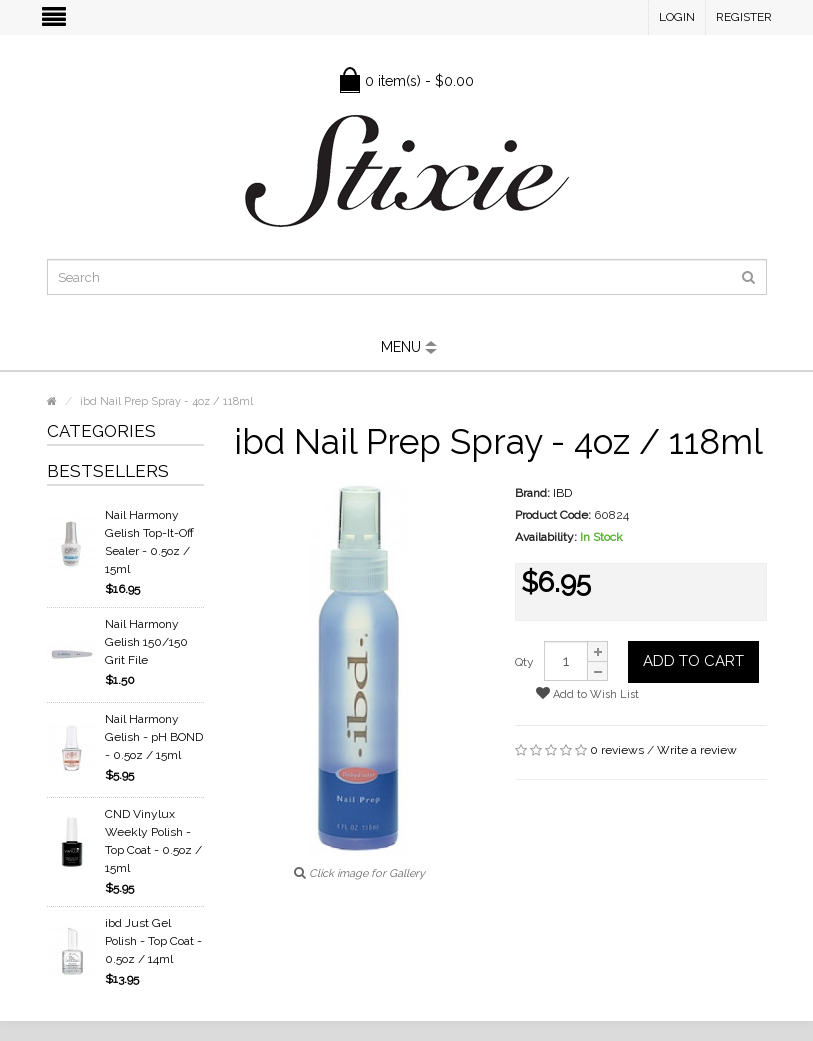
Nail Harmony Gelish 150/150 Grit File (146, 642)
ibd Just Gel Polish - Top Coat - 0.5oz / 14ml (153, 941)
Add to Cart (693, 661)
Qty (524, 662)
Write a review (697, 750)
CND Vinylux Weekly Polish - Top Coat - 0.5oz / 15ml (153, 841)
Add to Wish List (587, 693)
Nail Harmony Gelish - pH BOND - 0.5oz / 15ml (154, 737)
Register (744, 17)
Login (677, 17)
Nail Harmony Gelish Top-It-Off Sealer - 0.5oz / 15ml (149, 542)
